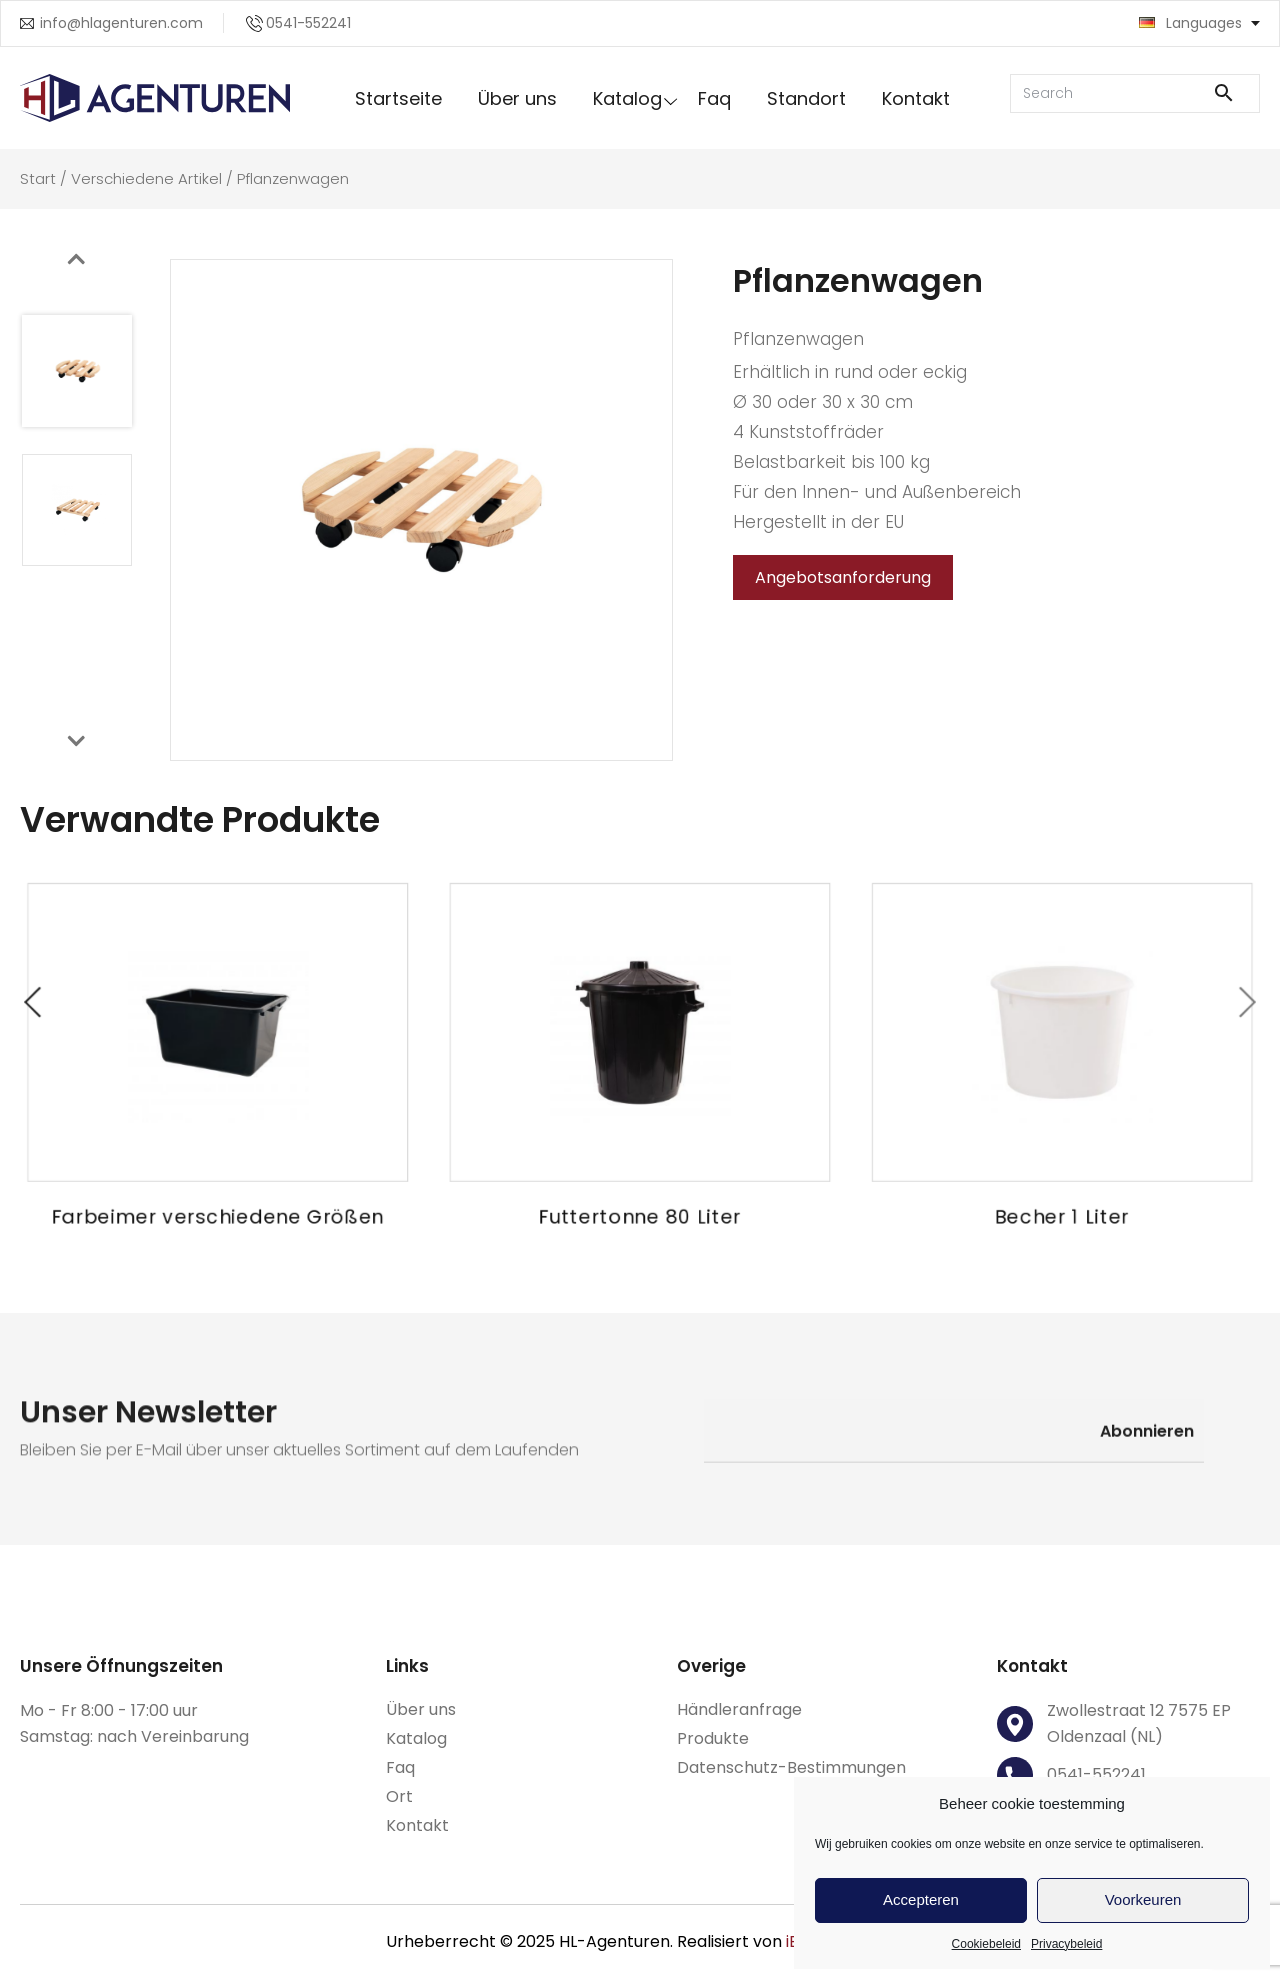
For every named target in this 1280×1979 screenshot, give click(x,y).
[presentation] (76, 259)
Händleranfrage (739, 1709)
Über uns (517, 98)
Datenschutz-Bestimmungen (791, 1767)
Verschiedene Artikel (146, 178)
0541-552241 (308, 23)
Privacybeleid (1066, 1944)
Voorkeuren (1143, 1899)
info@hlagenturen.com (121, 23)
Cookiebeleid (986, 1944)
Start (38, 178)
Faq (714, 98)
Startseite (398, 98)
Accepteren (921, 1899)
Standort (806, 98)
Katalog (627, 98)
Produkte (713, 1738)
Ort (399, 1796)
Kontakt (916, 98)
